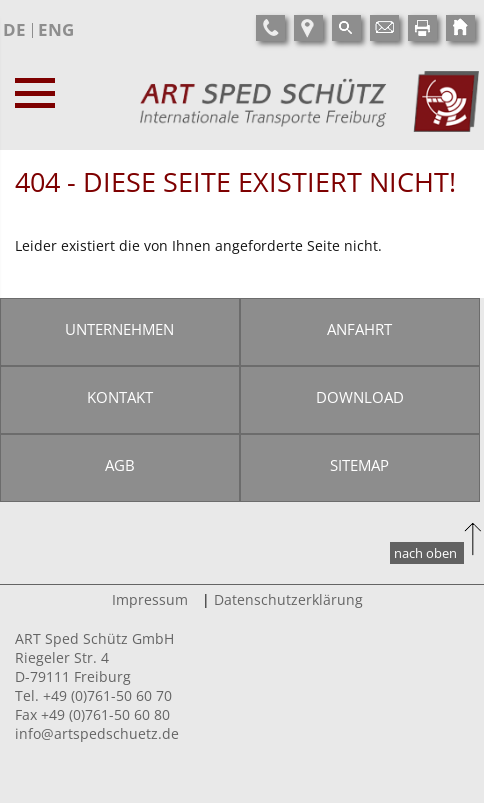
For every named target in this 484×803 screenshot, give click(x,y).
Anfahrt (359, 329)
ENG (56, 29)
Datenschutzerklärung (288, 599)
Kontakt (120, 397)
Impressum (150, 599)
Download (360, 397)
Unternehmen (119, 329)
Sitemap (359, 465)
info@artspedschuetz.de (97, 733)
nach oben (425, 553)
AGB (120, 465)
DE (14, 29)
